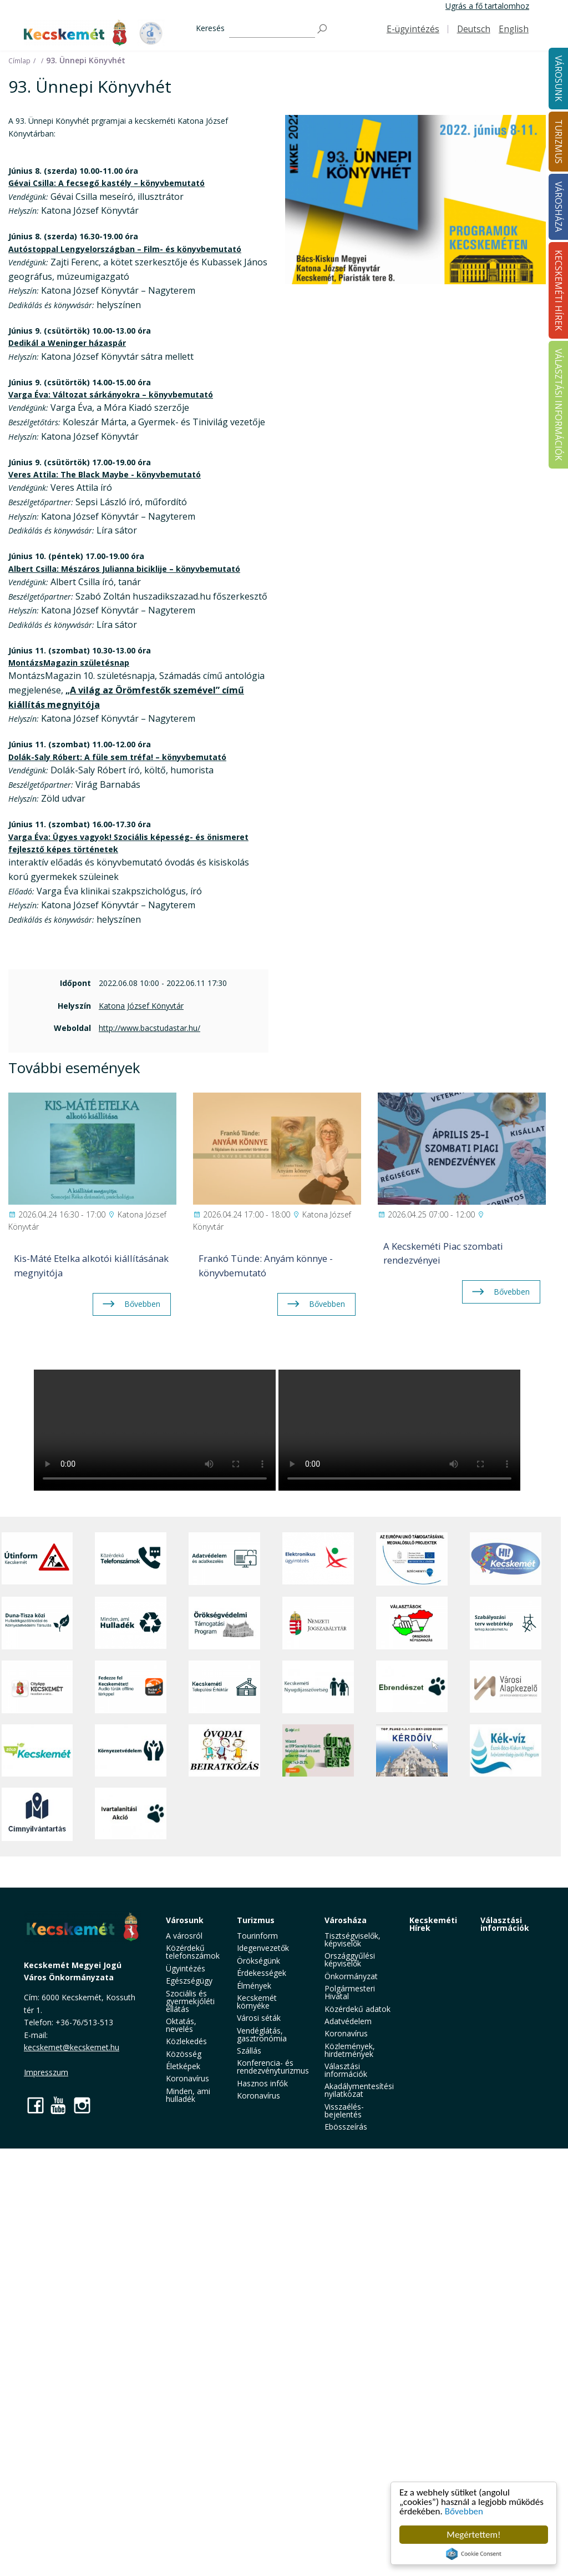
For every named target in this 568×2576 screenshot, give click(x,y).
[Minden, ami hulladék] (130, 1623)
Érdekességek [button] (261, 1973)
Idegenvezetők (263, 1948)
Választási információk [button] (345, 2070)
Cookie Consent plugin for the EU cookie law (473, 2554)
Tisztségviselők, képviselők (352, 1939)
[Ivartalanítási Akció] (130, 1814)
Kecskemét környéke (257, 2002)
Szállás (249, 2050)
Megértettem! (473, 2534)
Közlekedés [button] (186, 2041)
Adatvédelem (348, 2021)
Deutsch (473, 29)
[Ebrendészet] (412, 1687)
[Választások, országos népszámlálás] (412, 1623)
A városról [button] (184, 1935)
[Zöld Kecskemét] (37, 1750)
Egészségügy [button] (189, 1980)
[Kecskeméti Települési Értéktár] (224, 1687)
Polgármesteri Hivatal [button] (349, 1992)
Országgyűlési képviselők (349, 1959)
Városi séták (259, 2017)
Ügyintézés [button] (185, 1968)
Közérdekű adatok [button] (357, 2009)
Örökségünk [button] (258, 1960)
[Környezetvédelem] (130, 1750)
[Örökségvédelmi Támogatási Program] (224, 1623)
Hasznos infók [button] (262, 2083)
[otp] (318, 1750)
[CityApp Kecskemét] (37, 1687)
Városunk (185, 1920)
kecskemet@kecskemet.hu (71, 2047)
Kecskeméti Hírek (433, 1924)
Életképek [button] (183, 2066)
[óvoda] (224, 1750)
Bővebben (464, 2511)
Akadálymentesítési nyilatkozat (359, 2090)
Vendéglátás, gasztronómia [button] (262, 2034)
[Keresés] (272, 29)
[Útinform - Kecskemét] (37, 1559)
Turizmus (256, 1920)
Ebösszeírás (345, 2126)
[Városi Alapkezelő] (505, 1687)
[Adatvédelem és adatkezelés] (224, 1559)
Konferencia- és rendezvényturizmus (273, 2066)
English (514, 29)
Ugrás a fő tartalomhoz (487, 6)
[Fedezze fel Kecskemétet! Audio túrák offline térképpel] (130, 1687)
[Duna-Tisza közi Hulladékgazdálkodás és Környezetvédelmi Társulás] (37, 1623)
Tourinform (257, 1935)
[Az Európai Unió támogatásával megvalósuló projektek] (412, 1559)
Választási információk (504, 1924)
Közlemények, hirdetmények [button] (349, 2050)
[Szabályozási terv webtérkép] (505, 1623)
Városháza (345, 1920)
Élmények (254, 1985)
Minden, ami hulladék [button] (188, 2095)
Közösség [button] (183, 2054)
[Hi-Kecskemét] (505, 1559)
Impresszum (46, 2072)
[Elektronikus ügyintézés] (318, 1559)
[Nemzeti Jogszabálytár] (318, 1623)
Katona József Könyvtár (141, 1005)
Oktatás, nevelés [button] (181, 2025)
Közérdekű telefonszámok (193, 1952)
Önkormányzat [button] (351, 1976)
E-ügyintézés (413, 29)
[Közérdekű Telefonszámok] (130, 1559)
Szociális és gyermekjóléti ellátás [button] (190, 2001)
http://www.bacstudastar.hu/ (149, 1028)
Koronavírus (187, 2078)
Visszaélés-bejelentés (344, 2110)
